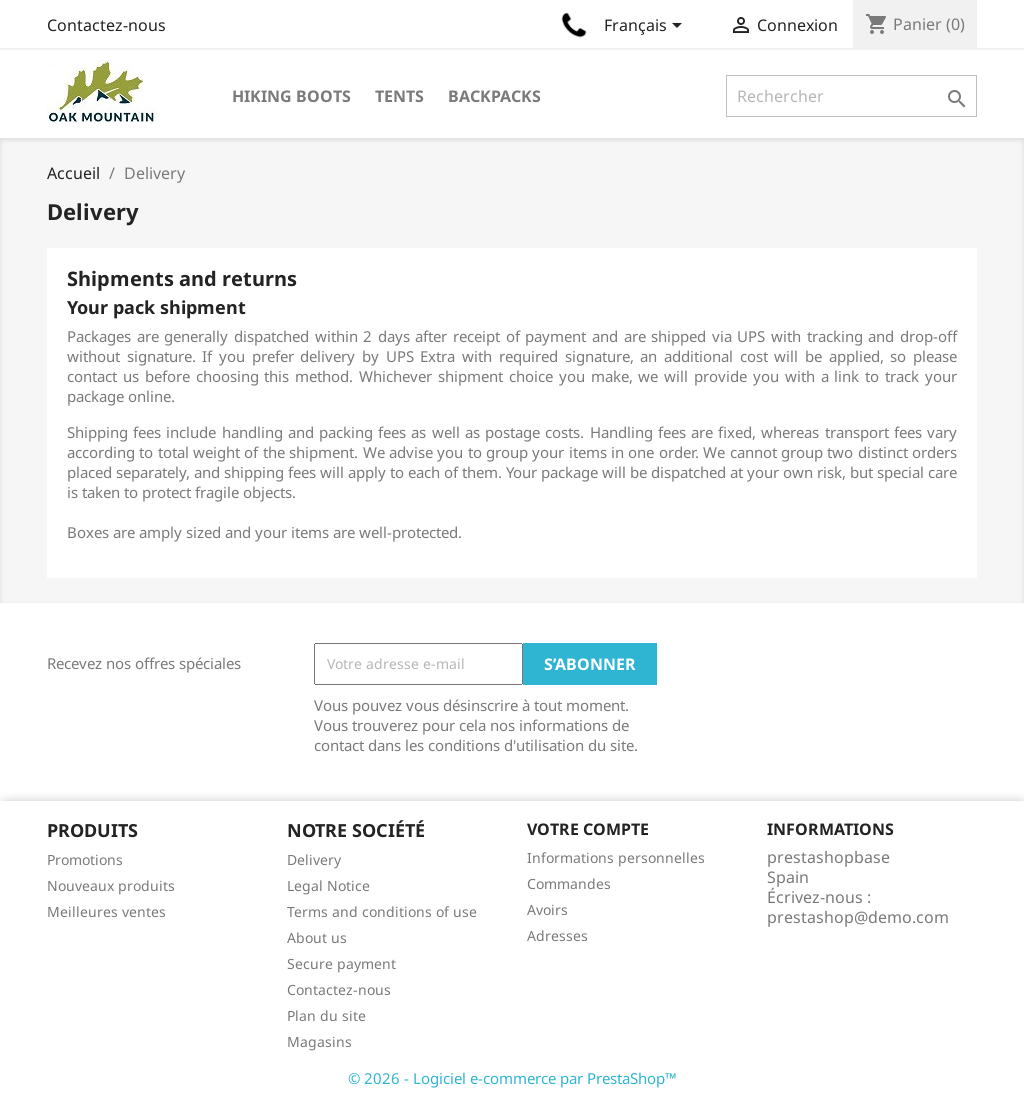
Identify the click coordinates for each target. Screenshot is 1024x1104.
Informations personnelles (616, 857)
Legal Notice (328, 885)
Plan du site (326, 1015)
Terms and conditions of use (382, 911)
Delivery (314, 859)
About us (317, 937)
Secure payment (341, 963)
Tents (399, 96)
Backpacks (494, 96)
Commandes (569, 883)
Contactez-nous (106, 25)
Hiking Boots (291, 96)
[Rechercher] (851, 96)
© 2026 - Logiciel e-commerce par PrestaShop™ (512, 1078)
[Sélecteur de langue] (646, 27)
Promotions (85, 859)
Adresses (557, 935)
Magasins (319, 1041)
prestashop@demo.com (858, 917)
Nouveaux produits (111, 885)
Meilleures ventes (106, 911)
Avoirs (547, 909)
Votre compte (588, 829)
